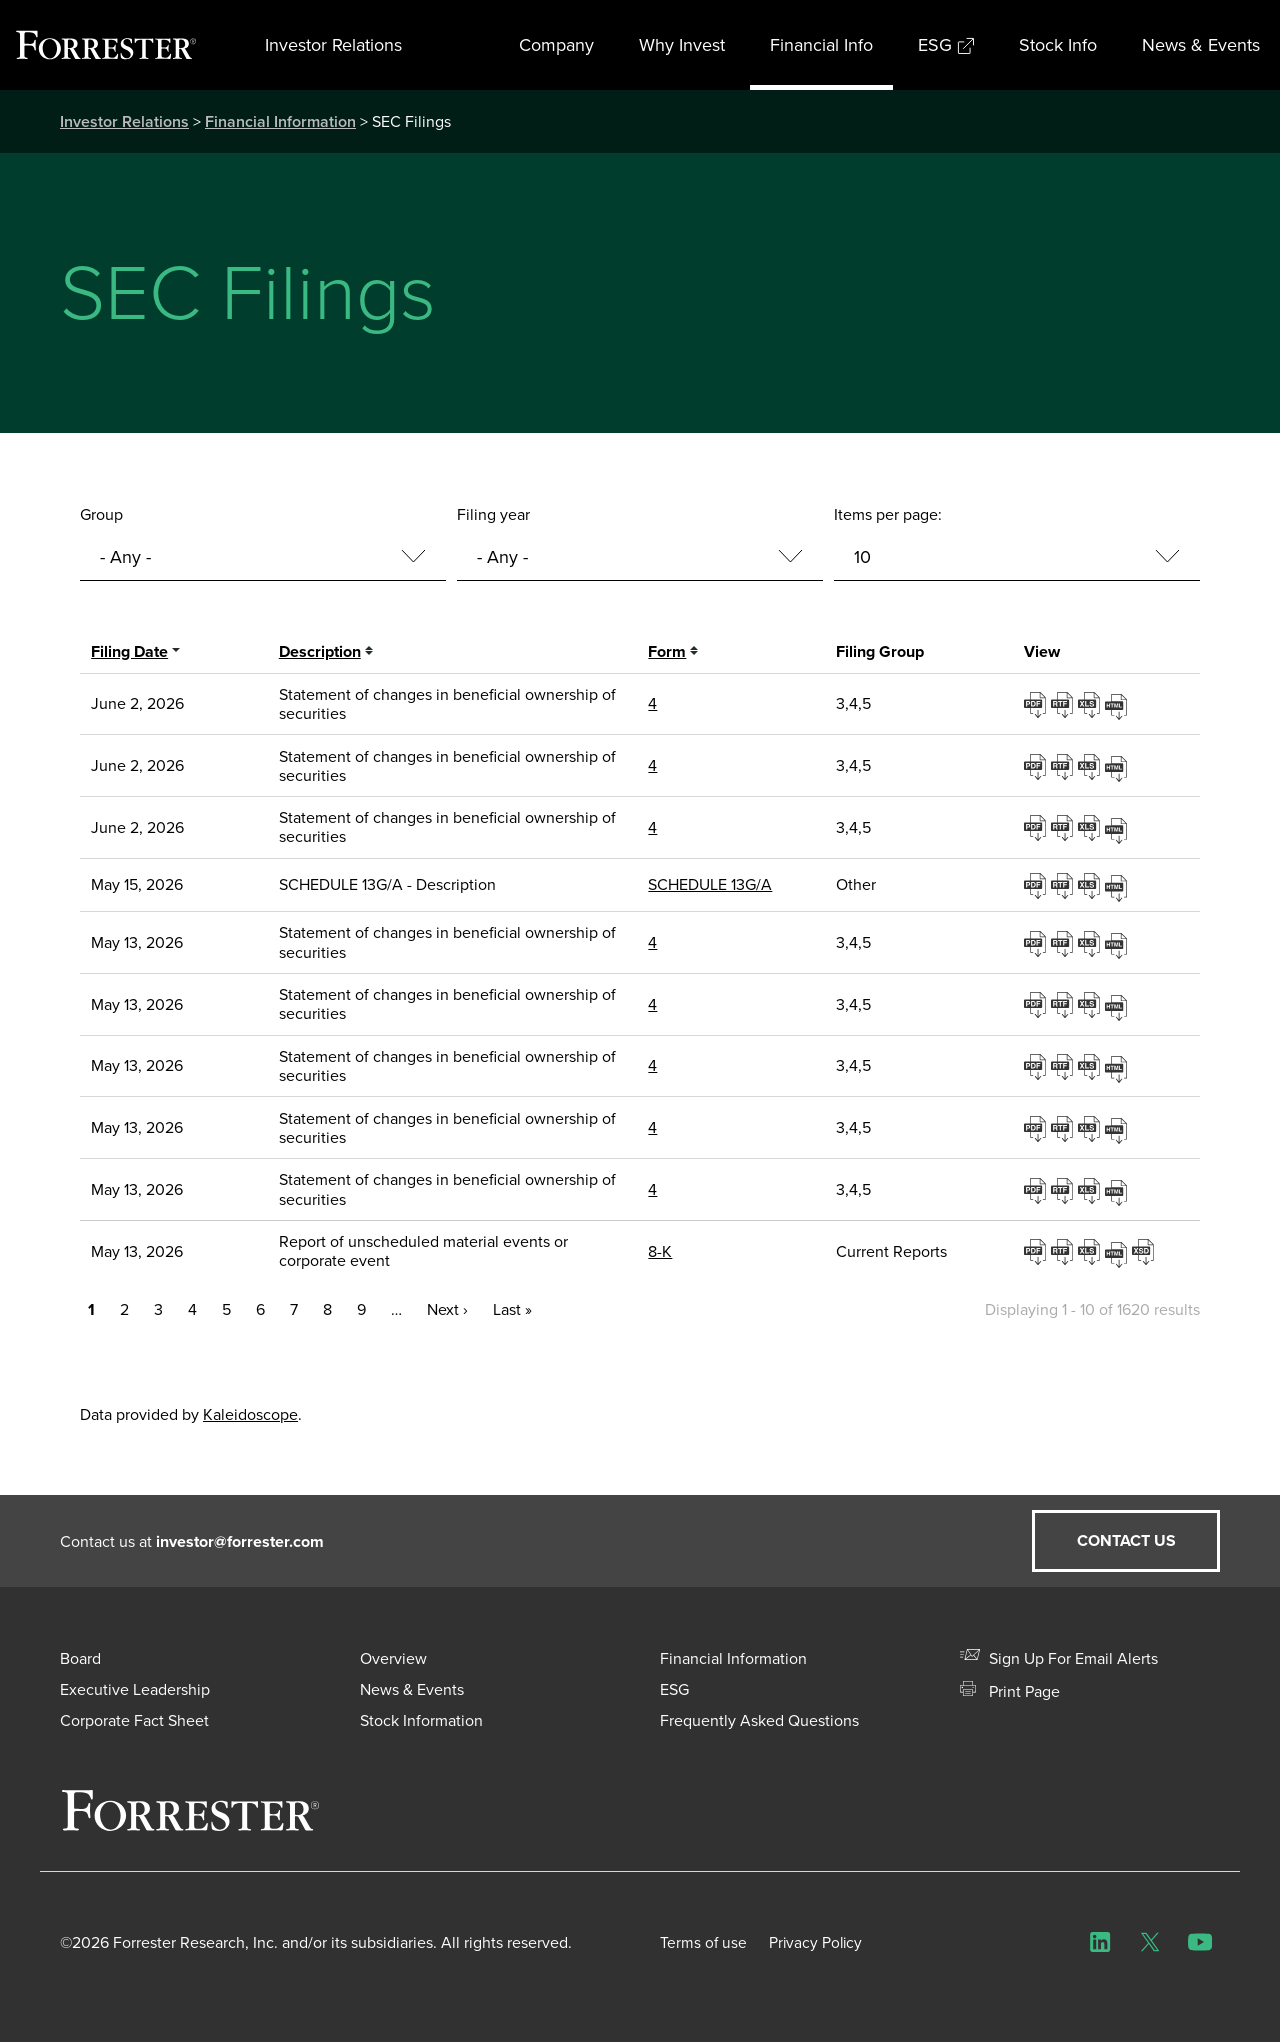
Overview (393, 1658)
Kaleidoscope (250, 1414)
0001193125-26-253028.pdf (1037, 766)
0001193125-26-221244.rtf (1064, 943)
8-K (660, 1251)
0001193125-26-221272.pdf (1037, 1066)
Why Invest (682, 45)
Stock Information (421, 1720)
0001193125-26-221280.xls (1091, 1128)
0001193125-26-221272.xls (1091, 1066)
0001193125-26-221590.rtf (1064, 1251)
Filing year (493, 514)
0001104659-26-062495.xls (1091, 885)
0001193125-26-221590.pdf (1037, 1251)
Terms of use (704, 1942)
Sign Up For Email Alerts (1059, 1658)
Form (667, 651)
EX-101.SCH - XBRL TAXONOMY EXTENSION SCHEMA (1145, 1251)
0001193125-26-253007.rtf (1064, 704)
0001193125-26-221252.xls (1091, 1004)
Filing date (129, 651)
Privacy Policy (826, 1942)
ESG (946, 45)
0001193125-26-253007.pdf (1037, 704)
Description (320, 651)
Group (101, 514)
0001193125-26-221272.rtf (1064, 1066)
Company (556, 45)
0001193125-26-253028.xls (1091, 766)
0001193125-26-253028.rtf (1064, 766)
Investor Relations (333, 45)
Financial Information (280, 121)
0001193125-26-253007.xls (1091, 704)
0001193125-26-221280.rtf (1064, 1128)
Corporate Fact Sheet (134, 1720)
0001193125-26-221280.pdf (1037, 1128)
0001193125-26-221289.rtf (1064, 1190)
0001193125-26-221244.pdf (1037, 943)
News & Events (1201, 45)
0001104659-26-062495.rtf (1064, 885)
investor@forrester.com (240, 1541)
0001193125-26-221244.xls (1091, 943)
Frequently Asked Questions (759, 1720)
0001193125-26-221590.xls (1091, 1251)
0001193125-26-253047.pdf (1037, 827)
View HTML (1118, 703)
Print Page (1010, 1691)
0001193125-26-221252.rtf (1064, 1004)
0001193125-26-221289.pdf (1037, 1190)
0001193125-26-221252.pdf (1037, 1004)
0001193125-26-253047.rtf (1064, 827)
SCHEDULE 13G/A (710, 884)
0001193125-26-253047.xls (1091, 827)
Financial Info (821, 45)
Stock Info (1058, 45)
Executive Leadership (135, 1689)
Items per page (886, 514)
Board (80, 1658)
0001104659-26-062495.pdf (1037, 885)
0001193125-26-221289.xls (1091, 1190)
